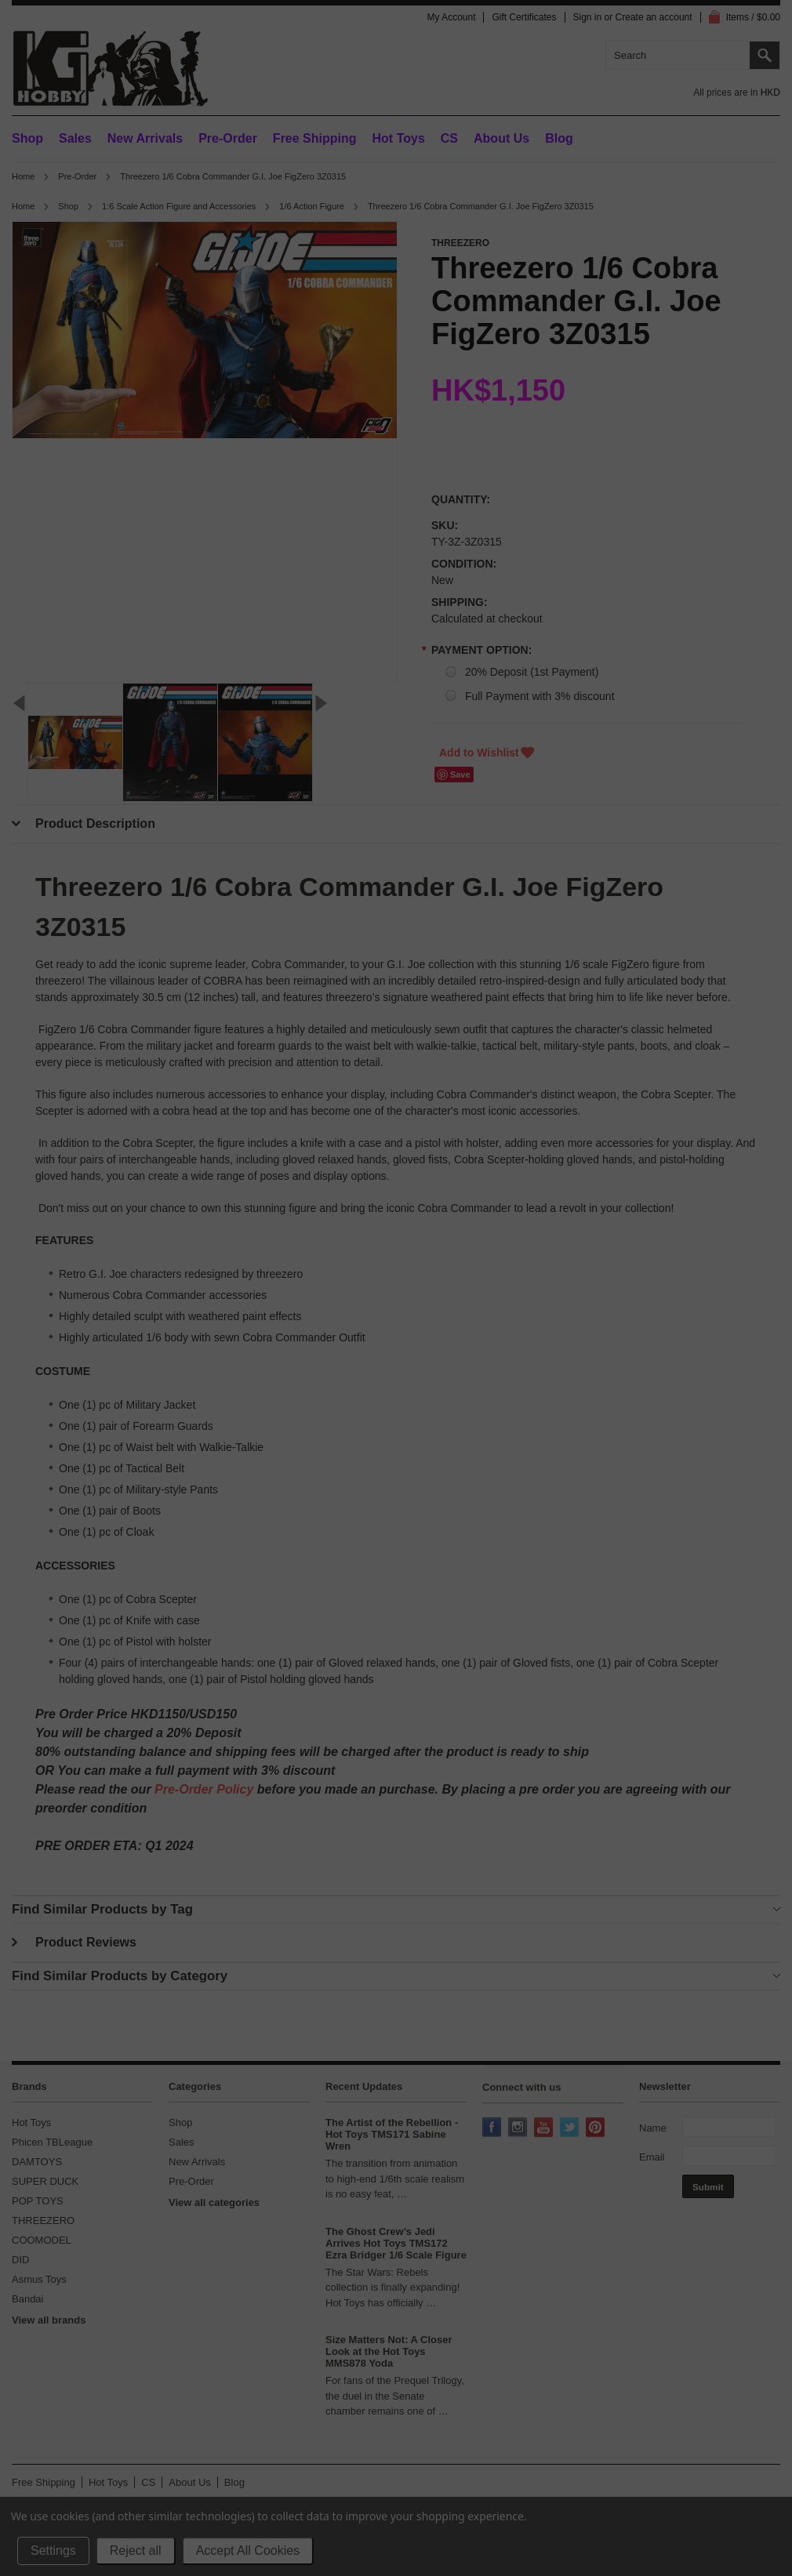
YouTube (545, 2128)
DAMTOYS (37, 2162)
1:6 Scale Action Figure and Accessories (179, 206)
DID (20, 2260)
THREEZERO (43, 2220)
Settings (53, 2550)
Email (652, 2157)
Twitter (571, 2128)
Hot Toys (31, 2122)
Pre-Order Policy (203, 1789)
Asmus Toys (39, 2279)
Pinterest (597, 2128)
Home (23, 176)
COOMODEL (41, 2240)
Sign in (587, 17)
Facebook (493, 2128)
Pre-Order (227, 138)
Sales (75, 138)
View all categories (214, 2202)
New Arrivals (145, 138)
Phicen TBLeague (52, 2142)
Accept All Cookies (248, 2550)
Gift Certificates (524, 17)
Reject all (136, 2550)
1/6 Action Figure (311, 206)
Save (460, 774)
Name (653, 2128)
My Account (451, 17)
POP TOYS (38, 2201)
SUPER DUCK (45, 2181)
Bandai (27, 2299)
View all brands (48, 2320)
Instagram (519, 2128)
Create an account (654, 17)
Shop (27, 138)
